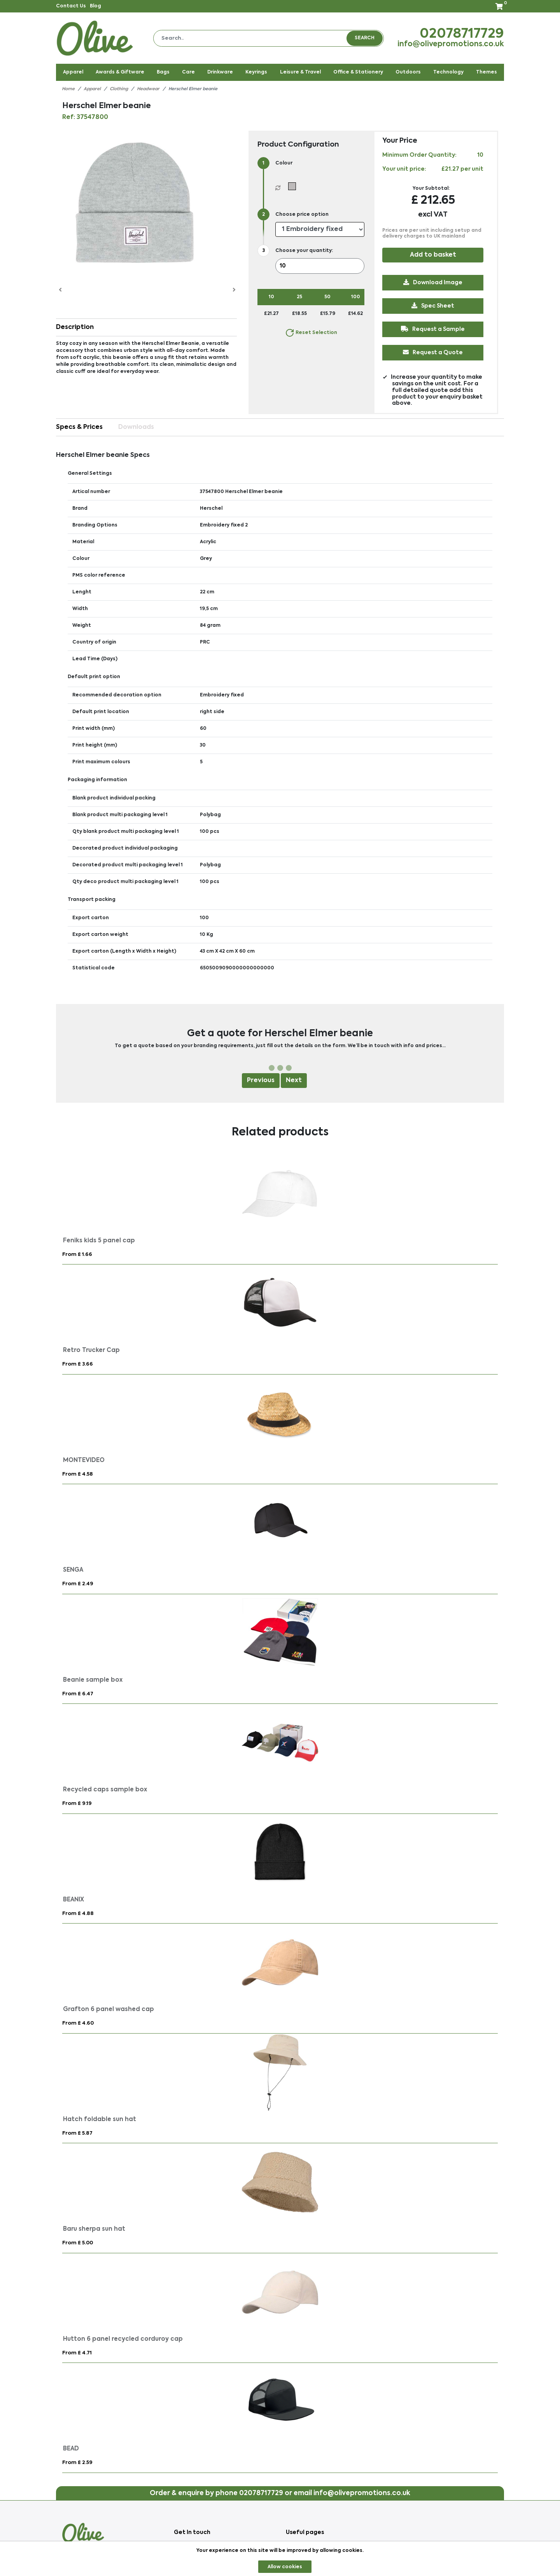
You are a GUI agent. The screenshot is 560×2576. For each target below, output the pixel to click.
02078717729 (462, 34)
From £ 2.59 (77, 2462)
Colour (283, 163)
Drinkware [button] (220, 72)
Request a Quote (433, 352)
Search (364, 38)
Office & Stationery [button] (358, 72)
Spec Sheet (432, 306)
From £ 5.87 (77, 2133)
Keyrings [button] (256, 72)
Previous (261, 1080)
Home (68, 89)
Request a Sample (433, 329)
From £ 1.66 (77, 1254)
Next (294, 1080)
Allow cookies (285, 2567)
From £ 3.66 (77, 1364)
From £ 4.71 (77, 2353)
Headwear (148, 89)
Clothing (119, 89)
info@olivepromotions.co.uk (450, 44)
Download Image (432, 282)
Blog (95, 6)
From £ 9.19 (77, 1803)
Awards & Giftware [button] (120, 72)
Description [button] (75, 327)
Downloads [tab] (136, 427)
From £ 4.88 (78, 1913)
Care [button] (188, 72)
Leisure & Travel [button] (300, 72)
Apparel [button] (73, 72)
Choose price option (302, 214)
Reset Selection (311, 333)
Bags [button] (163, 72)
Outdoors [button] (408, 72)
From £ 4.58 (77, 1474)
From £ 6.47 (77, 1693)
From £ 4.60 (78, 2023)
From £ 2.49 (77, 1583)
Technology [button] (448, 72)
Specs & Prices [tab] (79, 427)
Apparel (92, 89)
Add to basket (433, 255)
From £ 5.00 (77, 2242)
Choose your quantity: (304, 250)
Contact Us (71, 6)
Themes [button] (486, 72)
